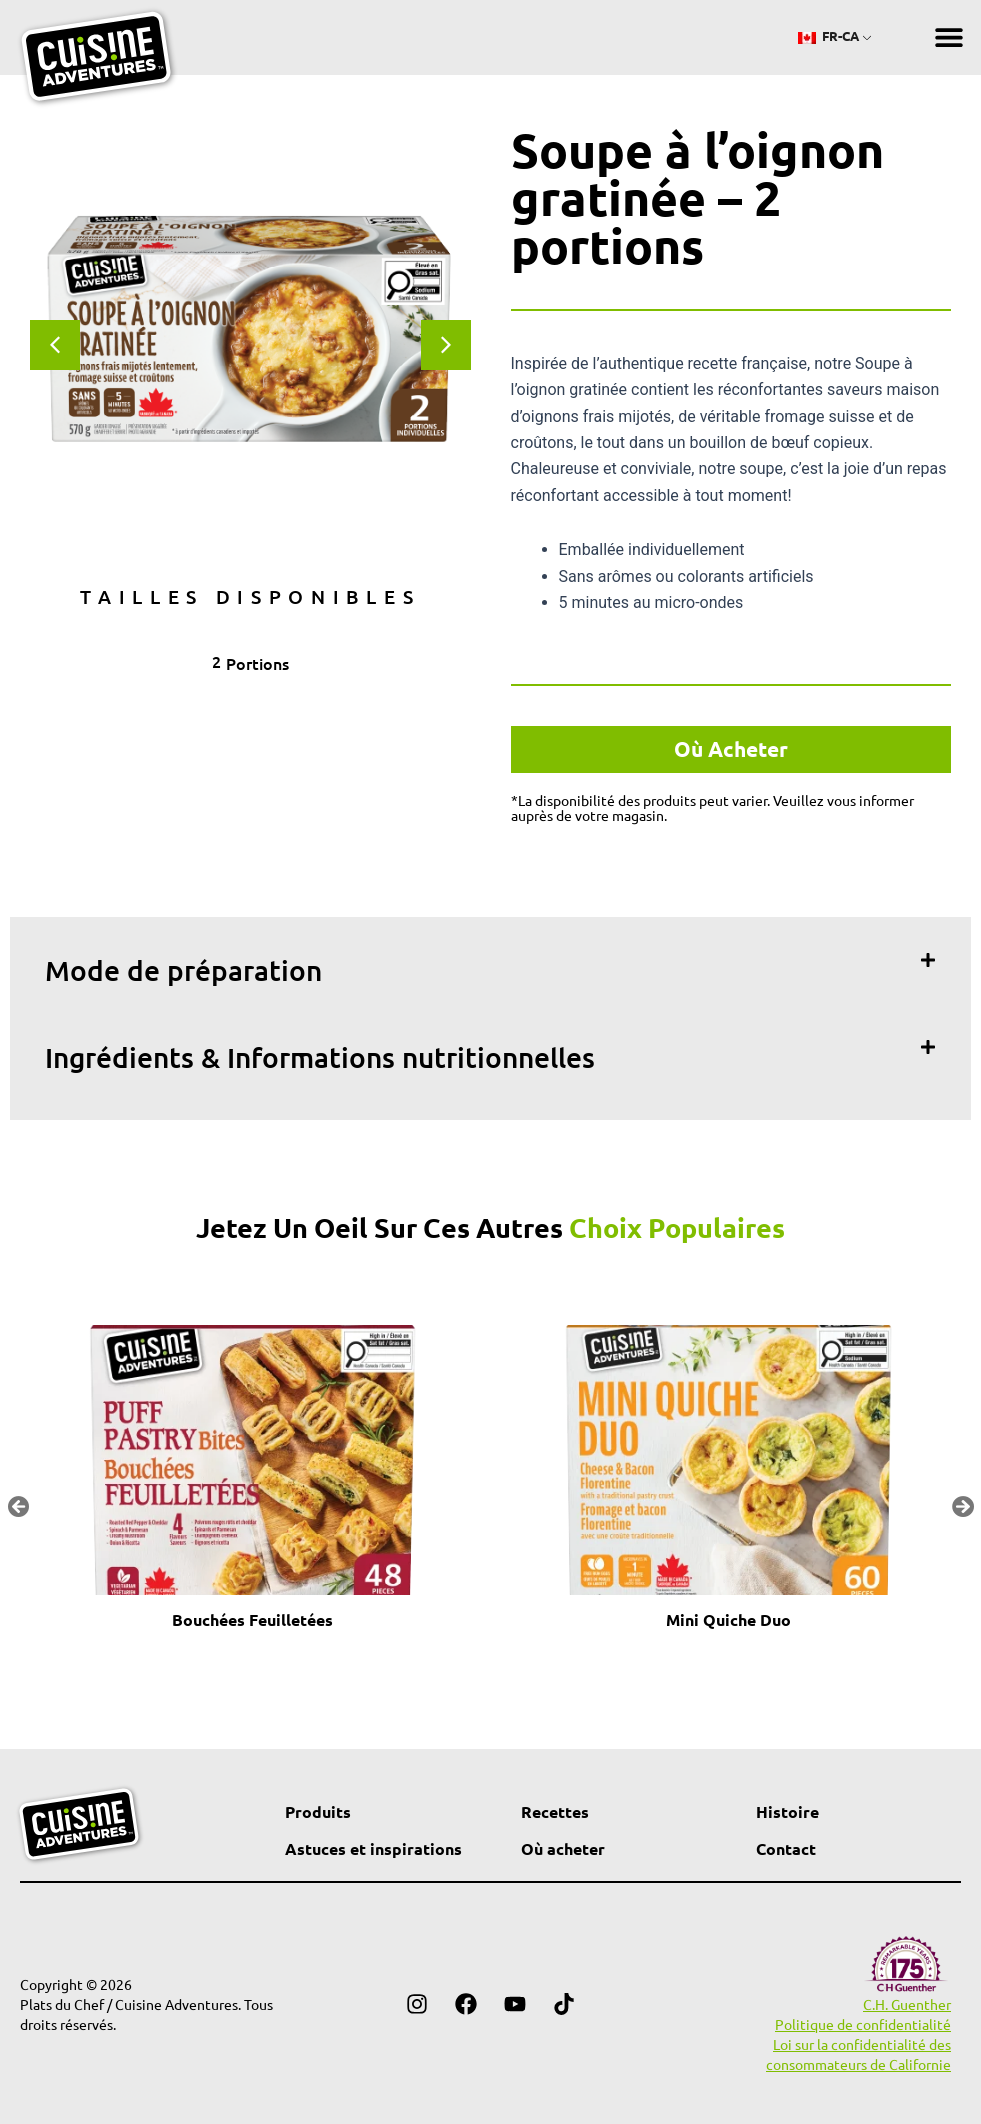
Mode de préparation (183, 970)
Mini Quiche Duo (728, 1619)
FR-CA (828, 35)
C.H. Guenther (907, 2004)
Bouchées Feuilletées (252, 1619)
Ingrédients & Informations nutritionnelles (320, 1057)
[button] (948, 37)
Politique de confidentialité (863, 2024)
